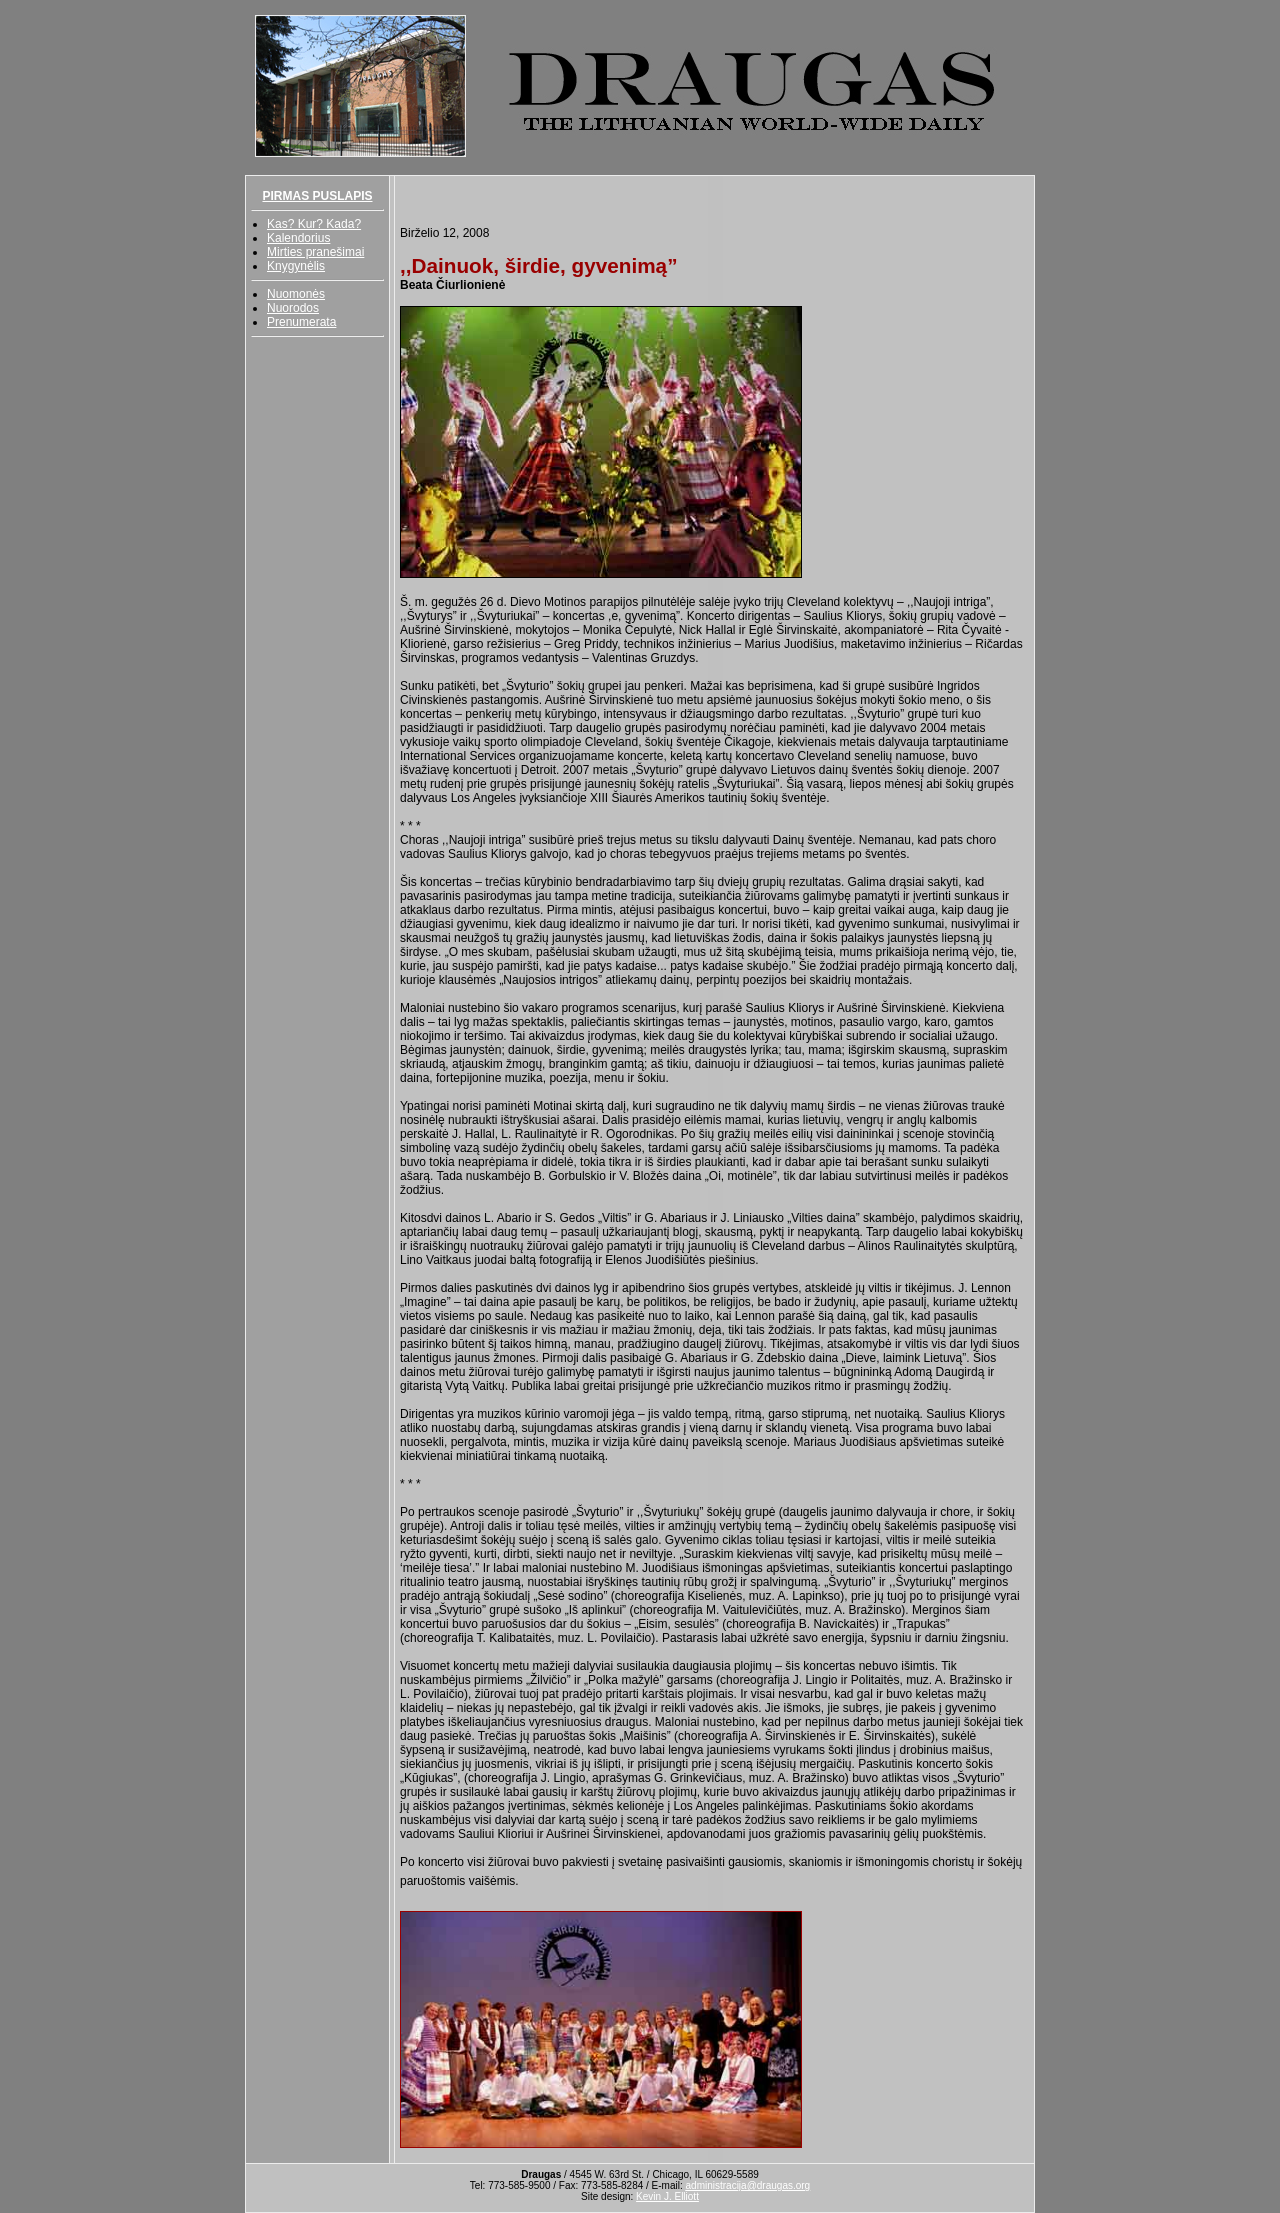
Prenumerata (301, 322)
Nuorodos (293, 308)
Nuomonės (296, 294)
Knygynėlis (296, 266)
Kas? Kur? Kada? (314, 224)
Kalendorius (298, 238)
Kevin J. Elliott (667, 2196)
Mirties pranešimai (315, 252)
